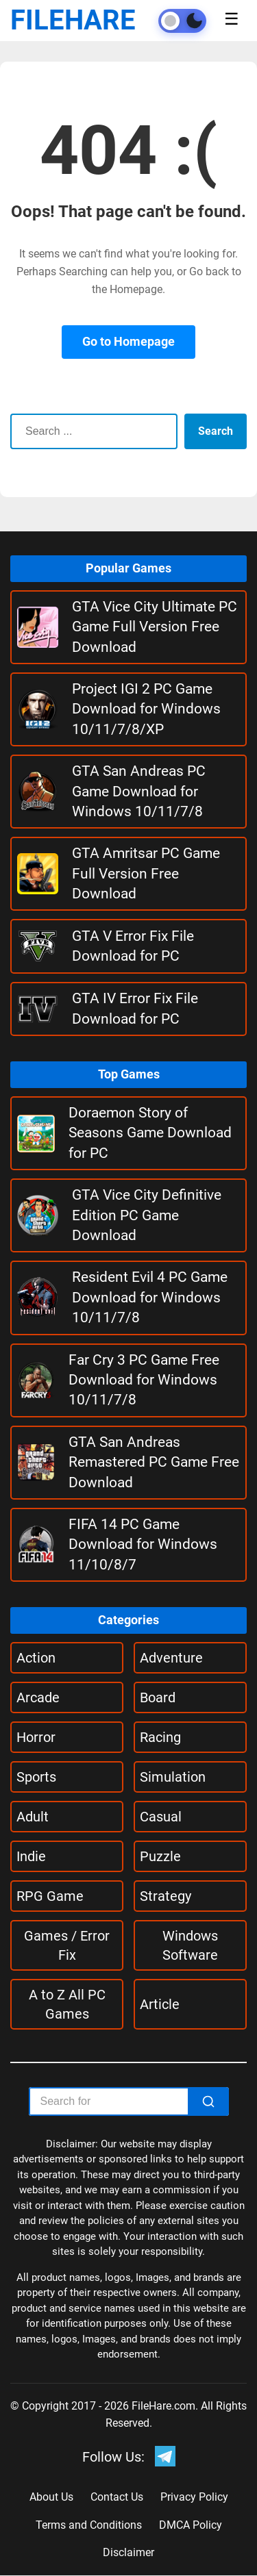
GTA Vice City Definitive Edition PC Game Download (146, 1215)
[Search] (208, 2101)
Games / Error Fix (67, 1945)
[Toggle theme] (182, 21)
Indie (31, 1856)
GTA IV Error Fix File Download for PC (135, 1008)
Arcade (38, 1697)
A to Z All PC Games (67, 2004)
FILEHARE (73, 20)
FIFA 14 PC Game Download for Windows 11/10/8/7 (143, 1544)
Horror (36, 1737)
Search (215, 431)
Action (36, 1658)
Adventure (171, 1658)
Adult (32, 1816)
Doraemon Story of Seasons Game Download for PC (150, 1132)
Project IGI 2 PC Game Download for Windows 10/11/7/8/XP (146, 709)
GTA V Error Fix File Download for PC (133, 946)
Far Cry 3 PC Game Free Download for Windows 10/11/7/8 (144, 1380)
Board (157, 1697)
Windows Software (190, 1945)
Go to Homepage (128, 341)
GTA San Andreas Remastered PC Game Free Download (154, 1462)
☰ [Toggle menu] (231, 19)
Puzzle (160, 1856)
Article (160, 2004)
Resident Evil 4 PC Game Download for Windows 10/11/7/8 (150, 1297)
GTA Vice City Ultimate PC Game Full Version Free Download (154, 626)
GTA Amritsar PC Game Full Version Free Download (146, 873)
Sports (36, 1777)
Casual (161, 1816)
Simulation (173, 1777)
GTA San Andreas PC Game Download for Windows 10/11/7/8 (139, 791)
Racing (160, 1737)
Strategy (165, 1896)
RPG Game (50, 1896)
